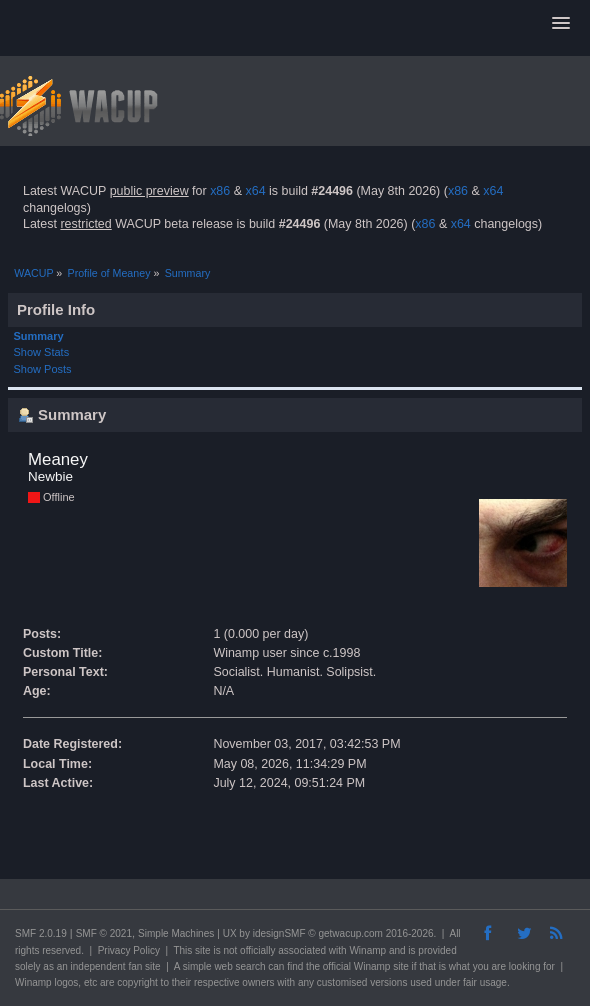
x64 (255, 191)
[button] (561, 24)
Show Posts (43, 369)
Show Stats (42, 352)
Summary (39, 336)
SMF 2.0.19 (41, 933)
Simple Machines (176, 933)
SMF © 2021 (104, 933)
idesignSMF (279, 933)
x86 (220, 191)
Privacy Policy (129, 950)
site (203, 950)
